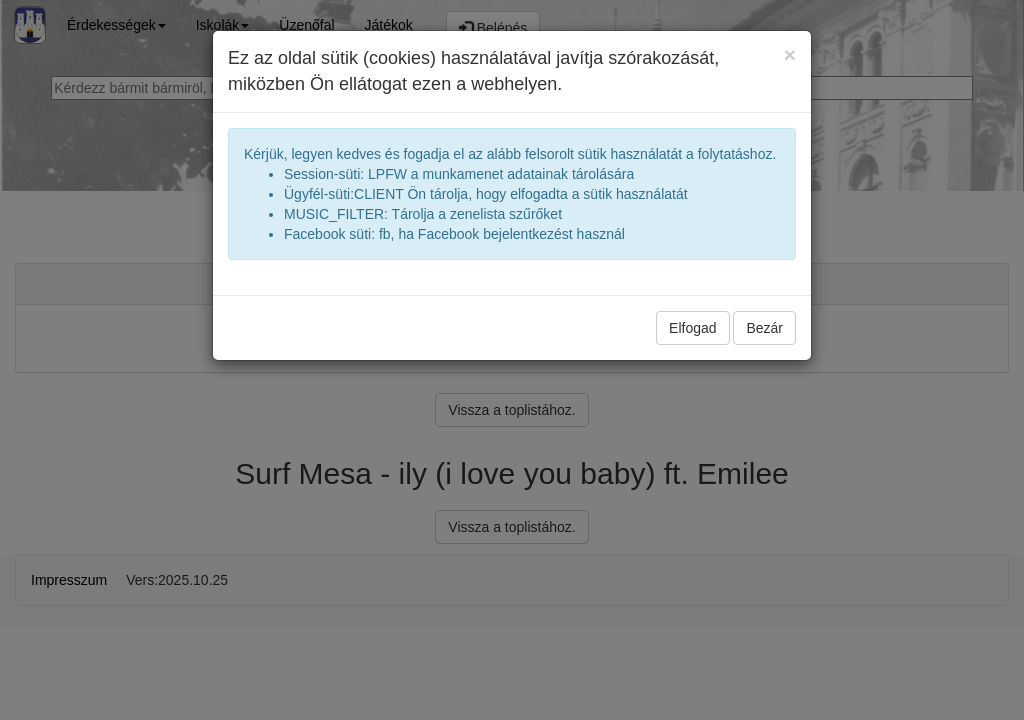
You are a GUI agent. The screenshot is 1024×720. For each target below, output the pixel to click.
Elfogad (692, 328)
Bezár (764, 328)
